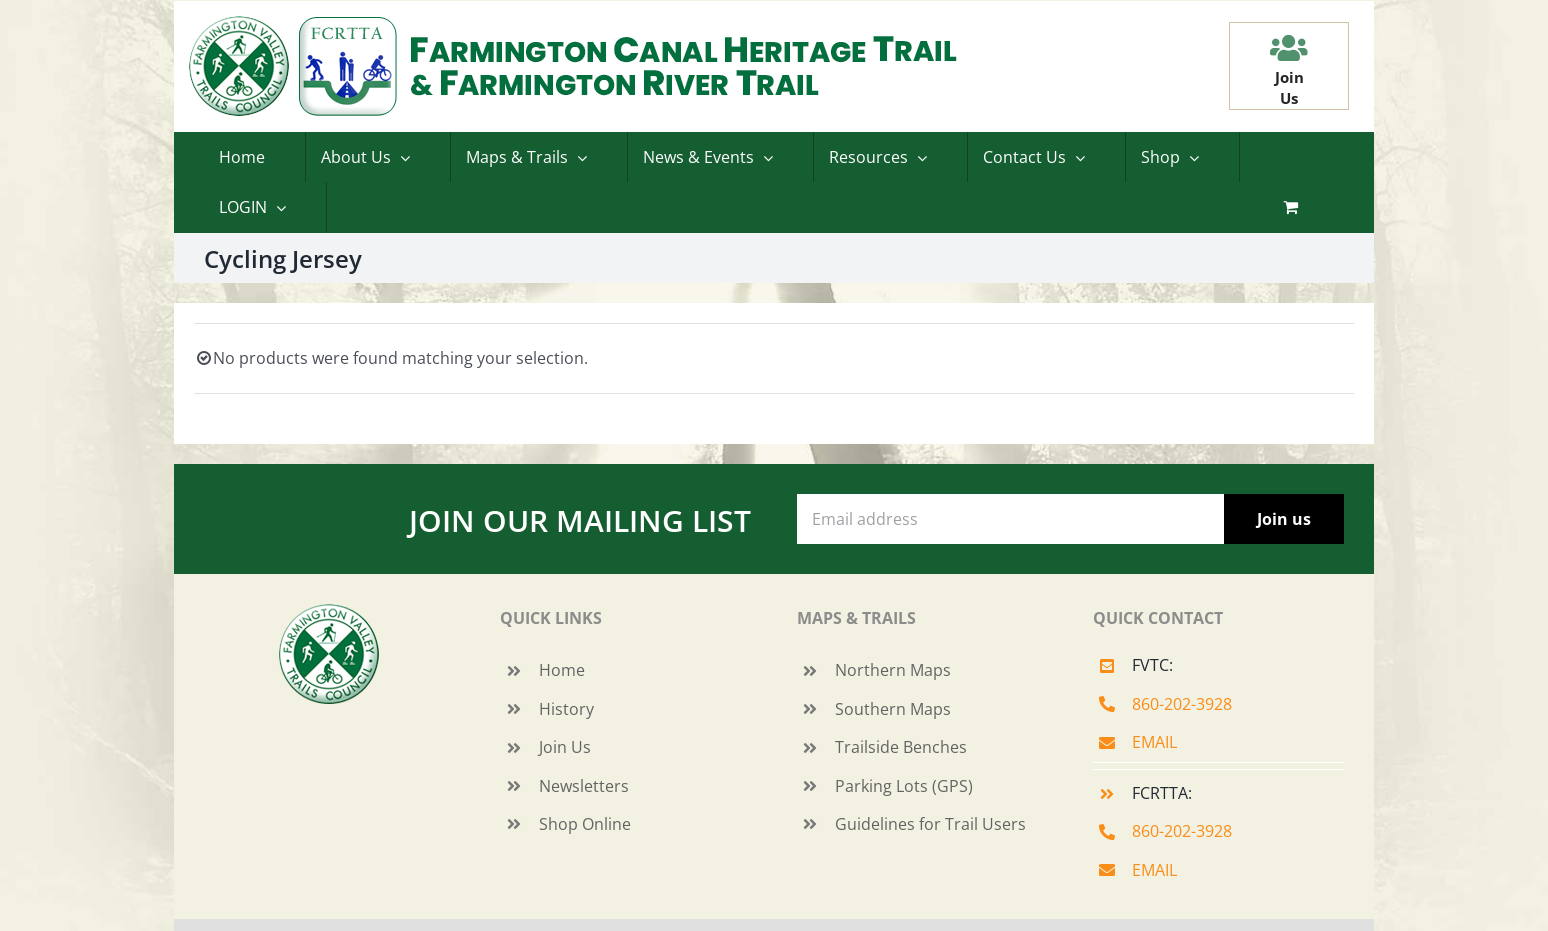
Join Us (565, 747)
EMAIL (1154, 742)
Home (562, 670)
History (566, 709)
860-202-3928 (1182, 704)
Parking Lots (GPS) (904, 786)
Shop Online (585, 824)
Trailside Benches (901, 747)
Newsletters (584, 786)
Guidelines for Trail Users (930, 824)
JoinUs (1289, 87)
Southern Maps (893, 709)
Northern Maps (893, 670)
